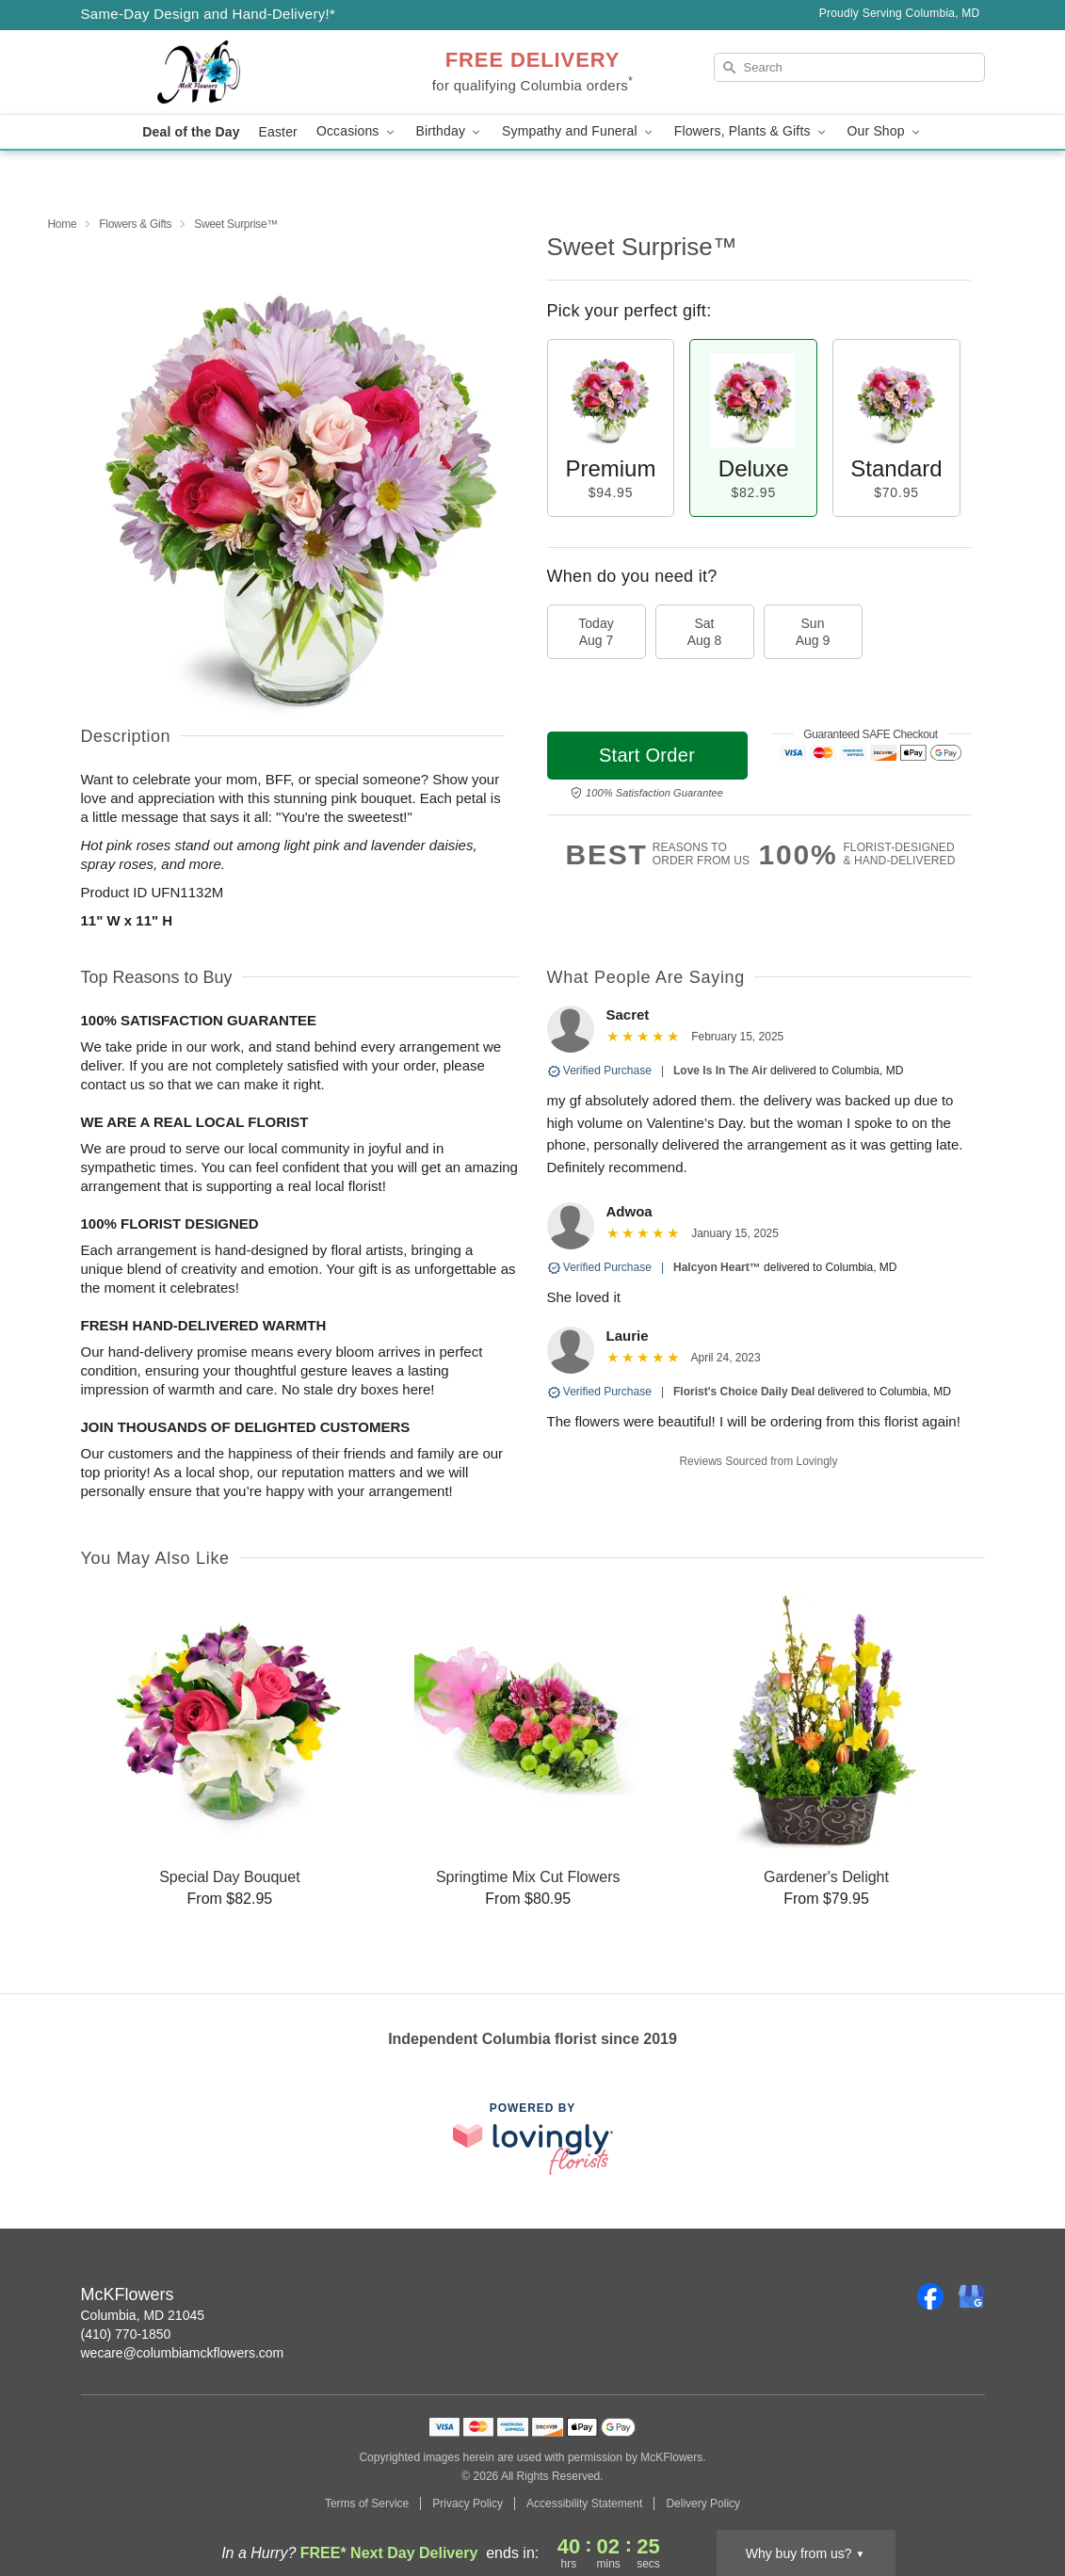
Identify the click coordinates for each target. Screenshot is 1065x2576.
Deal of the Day (190, 131)
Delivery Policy (703, 2503)
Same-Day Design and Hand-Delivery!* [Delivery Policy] (208, 14)
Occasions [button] (356, 131)
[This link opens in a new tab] (533, 2138)
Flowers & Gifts (135, 224)
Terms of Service (367, 2503)
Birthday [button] (450, 131)
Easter (278, 131)
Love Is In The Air (720, 1070)
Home (62, 224)
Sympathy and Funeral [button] (578, 131)
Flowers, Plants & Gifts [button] (751, 131)
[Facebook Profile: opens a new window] (930, 2296)
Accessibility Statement (584, 2503)
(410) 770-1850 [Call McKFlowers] (126, 2334)
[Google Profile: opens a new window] (972, 2296)
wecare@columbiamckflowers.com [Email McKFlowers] (182, 2352)
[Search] (849, 67)
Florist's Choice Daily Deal (744, 1391)
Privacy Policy (467, 2503)
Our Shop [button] (885, 131)
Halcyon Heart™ (717, 1267)
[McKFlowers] (216, 72)
